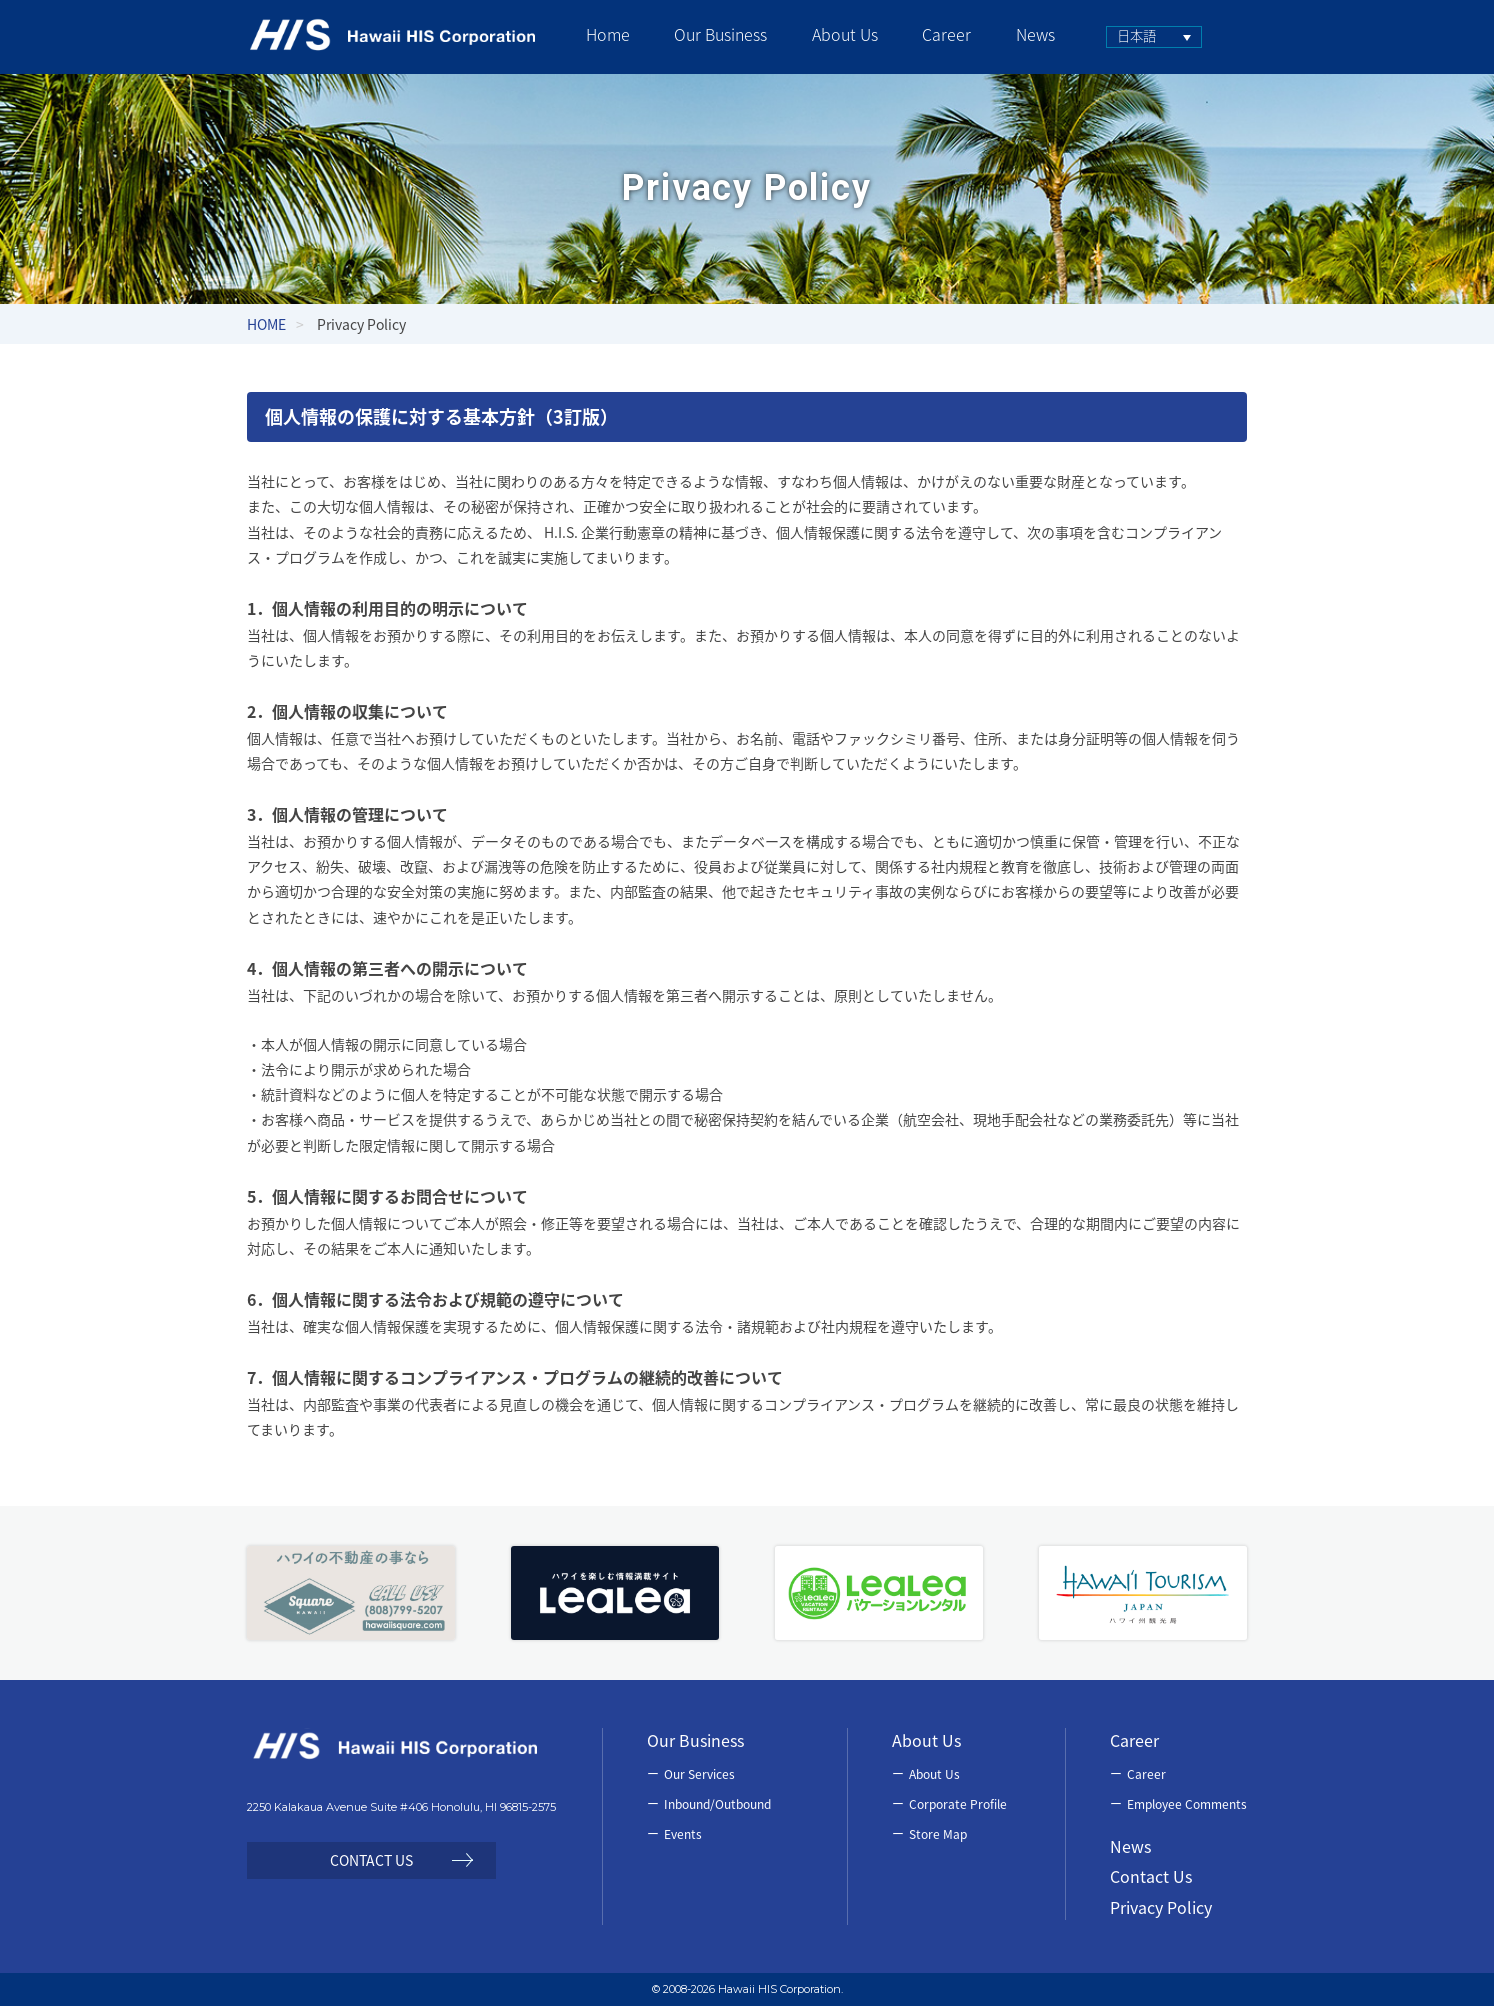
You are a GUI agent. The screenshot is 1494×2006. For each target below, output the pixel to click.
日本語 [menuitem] (1130, 35)
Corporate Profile (958, 1804)
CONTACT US (371, 1860)
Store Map (938, 1834)
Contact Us (1151, 1876)
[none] (1148, 37)
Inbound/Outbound (717, 1804)
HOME (266, 324)
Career (1146, 1774)
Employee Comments (1187, 1804)
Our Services (699, 1774)
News (1130, 1846)
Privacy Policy (1161, 1907)
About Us (934, 1774)
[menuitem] (1148, 37)
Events (683, 1834)
